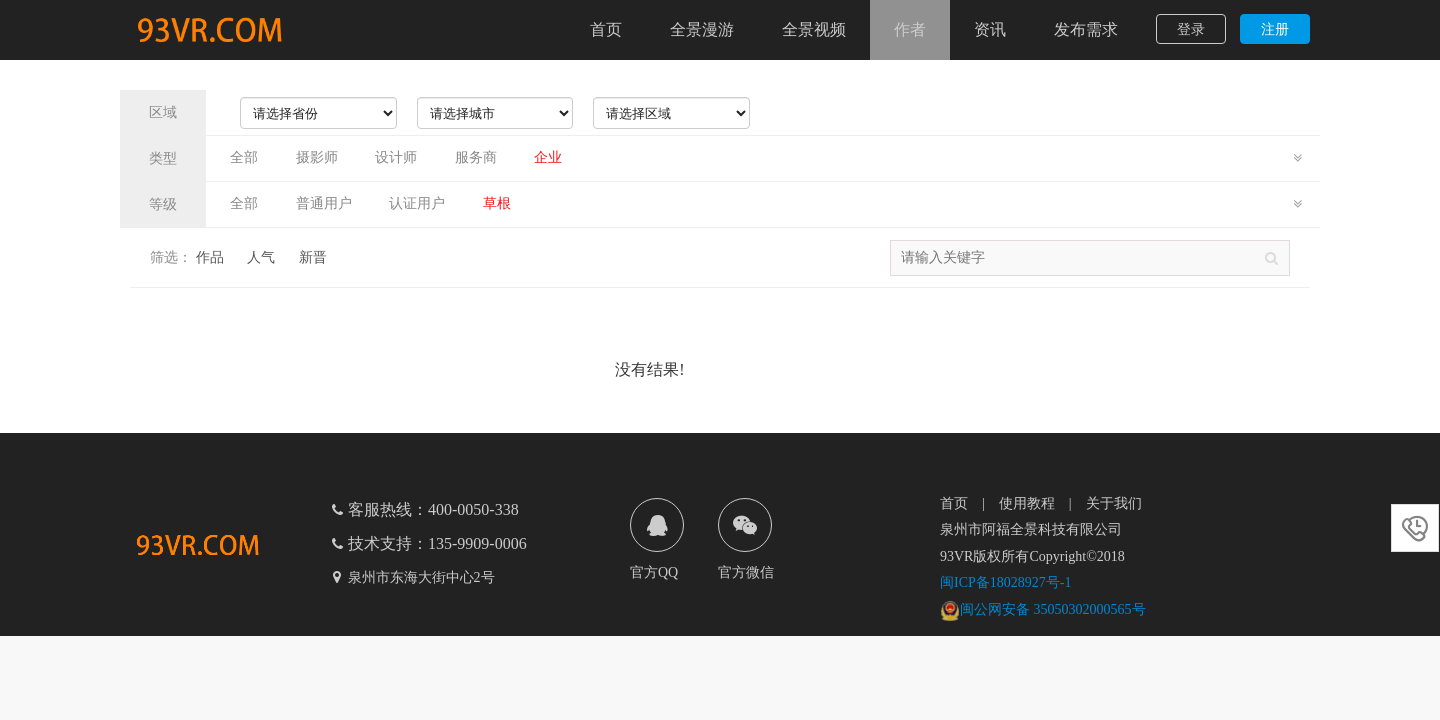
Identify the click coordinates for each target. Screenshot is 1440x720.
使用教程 (1027, 503)
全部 (244, 157)
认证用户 (417, 203)
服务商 (476, 157)
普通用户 (324, 203)
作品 (210, 257)
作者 (910, 29)
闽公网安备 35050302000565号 (1043, 609)
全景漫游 (702, 29)
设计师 (396, 157)
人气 (261, 257)
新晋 (313, 257)
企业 (548, 157)
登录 (1191, 29)
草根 (497, 203)
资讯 (990, 29)
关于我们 (1114, 503)
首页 (606, 29)
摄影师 (317, 157)
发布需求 (1086, 29)
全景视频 (814, 29)
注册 (1275, 29)
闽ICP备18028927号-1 (1005, 582)
